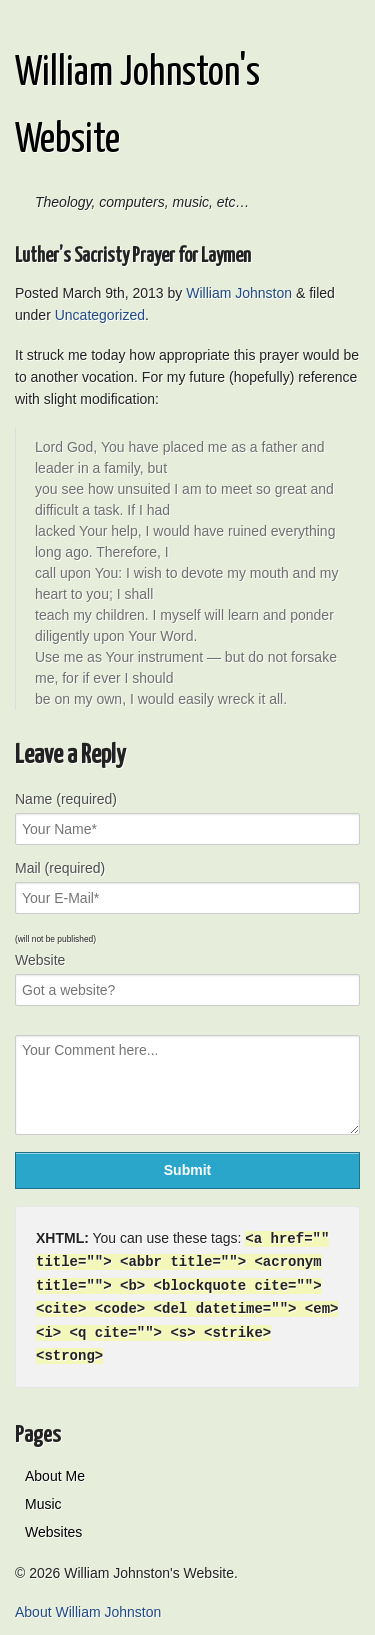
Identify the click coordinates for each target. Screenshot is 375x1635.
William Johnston (239, 293)
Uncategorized (100, 315)
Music (43, 1498)
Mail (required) (60, 868)
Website (40, 960)
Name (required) (66, 799)
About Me (55, 1470)
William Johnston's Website (137, 107)
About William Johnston (88, 1606)
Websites (53, 1526)
